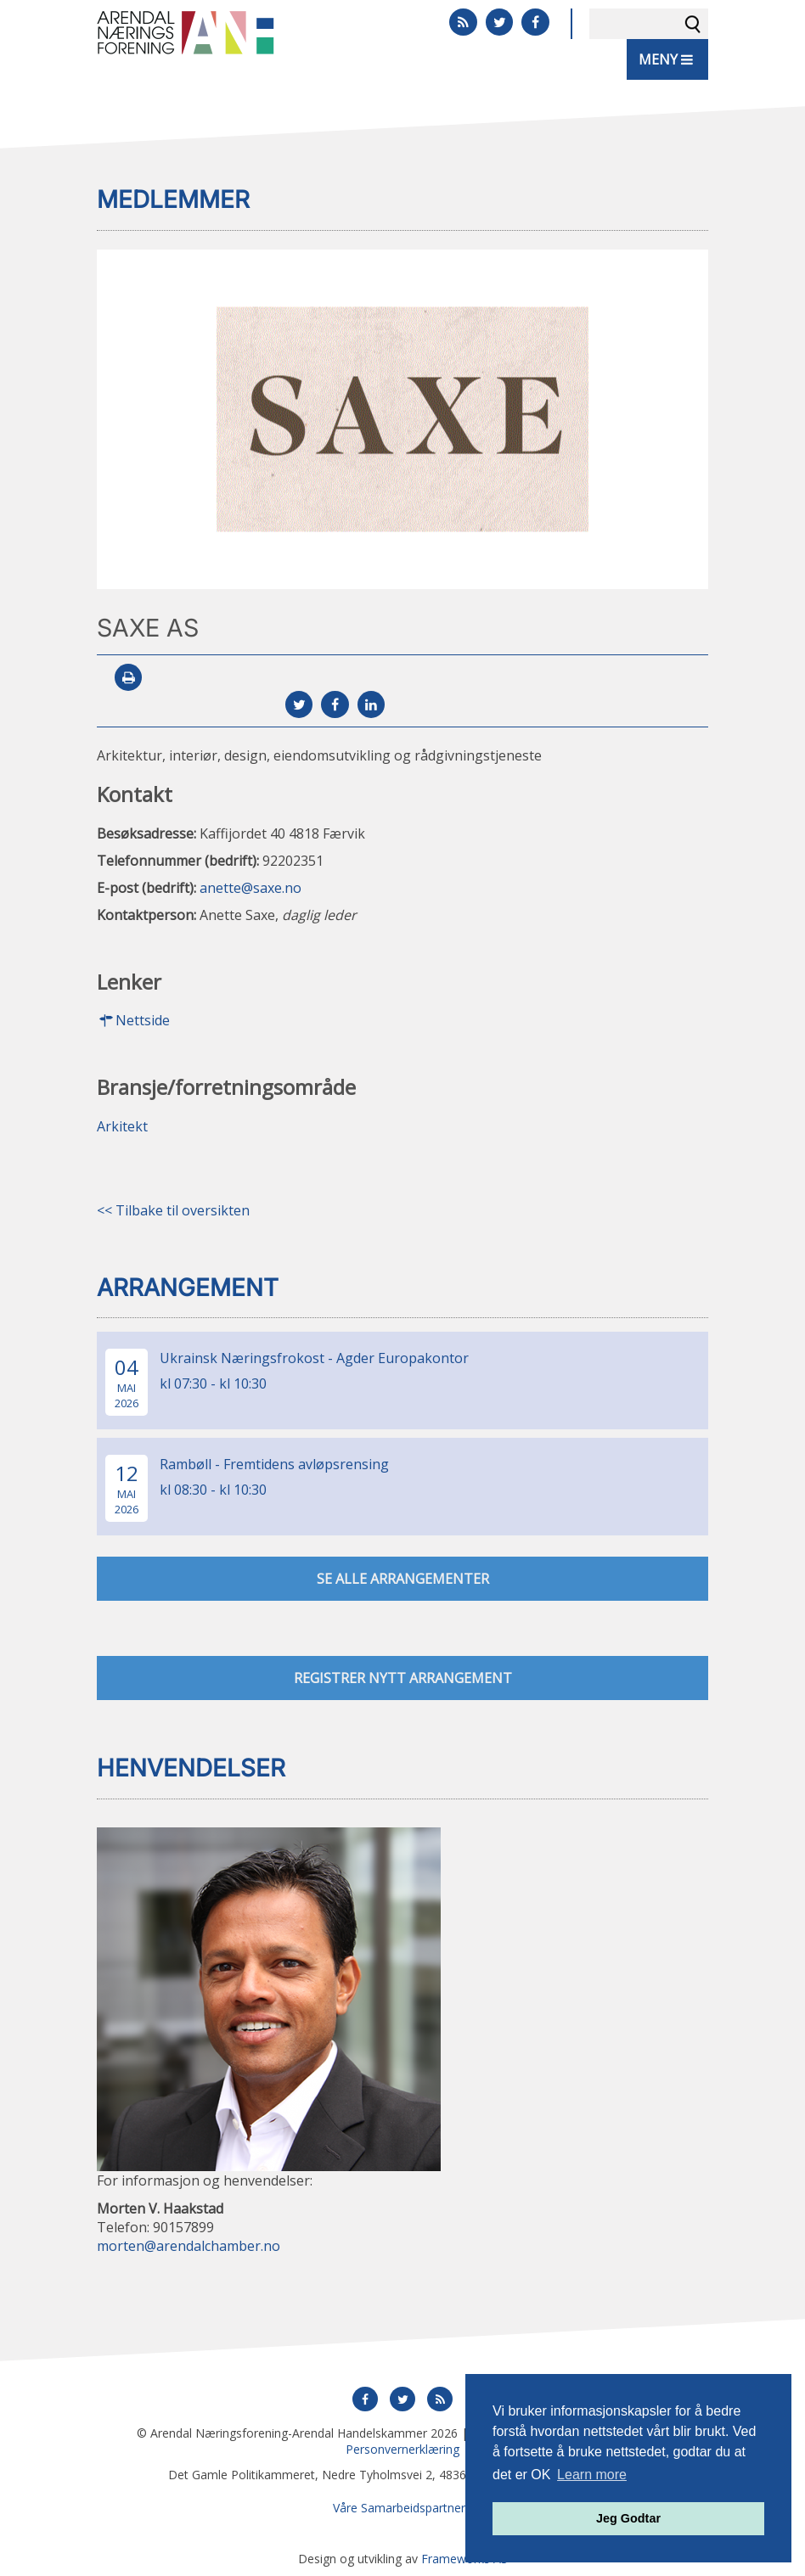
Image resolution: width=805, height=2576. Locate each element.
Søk (693, 23)
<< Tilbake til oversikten (173, 1210)
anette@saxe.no (250, 887)
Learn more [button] (592, 2474)
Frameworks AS (464, 2559)
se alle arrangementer (403, 1578)
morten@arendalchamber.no (188, 2245)
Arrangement (188, 1287)
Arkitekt (122, 1126)
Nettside (133, 1020)
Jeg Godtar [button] (628, 2518)
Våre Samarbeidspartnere (402, 2508)
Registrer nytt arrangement (403, 1678)
